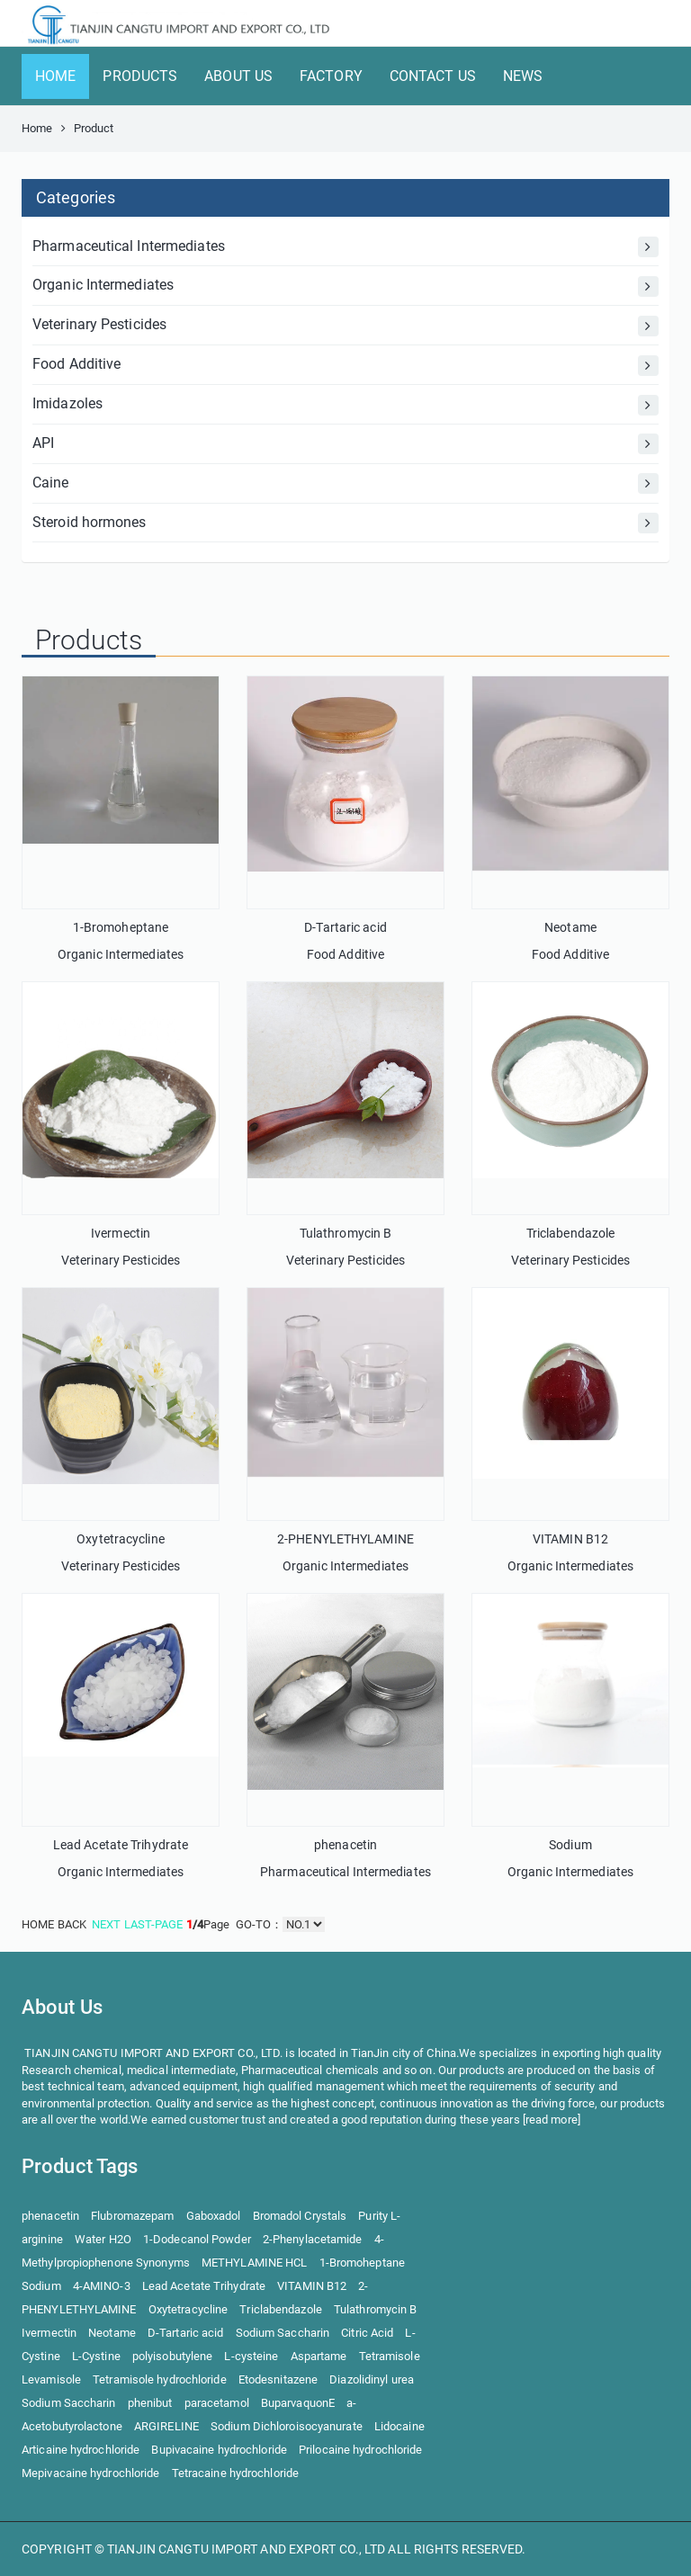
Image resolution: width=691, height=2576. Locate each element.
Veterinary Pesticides (345, 326)
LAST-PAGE (154, 1924)
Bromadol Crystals (300, 2216)
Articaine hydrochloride (80, 2449)
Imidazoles (345, 405)
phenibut (150, 2403)
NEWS (523, 76)
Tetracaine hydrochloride (235, 2473)
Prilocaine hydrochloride (360, 2449)
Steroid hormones (345, 523)
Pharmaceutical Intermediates (345, 247)
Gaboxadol (213, 2216)
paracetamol (216, 2403)
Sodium (570, 1845)
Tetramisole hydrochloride (160, 2379)
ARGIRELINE (166, 2426)
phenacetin (345, 1845)
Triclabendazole (570, 1233)
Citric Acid (367, 2332)
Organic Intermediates (345, 286)
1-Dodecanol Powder (197, 2239)
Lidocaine (399, 2426)
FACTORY (331, 76)
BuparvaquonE (298, 2403)
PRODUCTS (140, 76)
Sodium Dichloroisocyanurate (287, 2426)
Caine (345, 483)
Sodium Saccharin (283, 2332)
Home (37, 128)
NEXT (106, 1924)
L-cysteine (251, 2356)
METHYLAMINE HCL (255, 2262)
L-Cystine (96, 2356)
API (345, 444)
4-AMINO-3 (101, 2286)
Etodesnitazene (278, 2379)
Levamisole (51, 2379)
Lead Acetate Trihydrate (120, 1845)
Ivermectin (120, 1233)
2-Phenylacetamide (313, 2239)
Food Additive (345, 365)
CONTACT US (433, 76)
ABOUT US (238, 76)
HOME (55, 76)
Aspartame (319, 2356)
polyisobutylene (172, 2356)
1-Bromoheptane (120, 927)
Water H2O (103, 2239)
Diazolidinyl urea (371, 2379)
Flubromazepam (132, 2216)
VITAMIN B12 (570, 1539)
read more (551, 2119)
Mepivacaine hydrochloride (91, 2473)
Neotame (570, 927)
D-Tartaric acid (345, 927)
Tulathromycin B (346, 1233)
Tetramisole (389, 2356)
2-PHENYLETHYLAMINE (345, 1539)
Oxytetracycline (120, 1539)
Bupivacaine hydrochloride (219, 2449)
